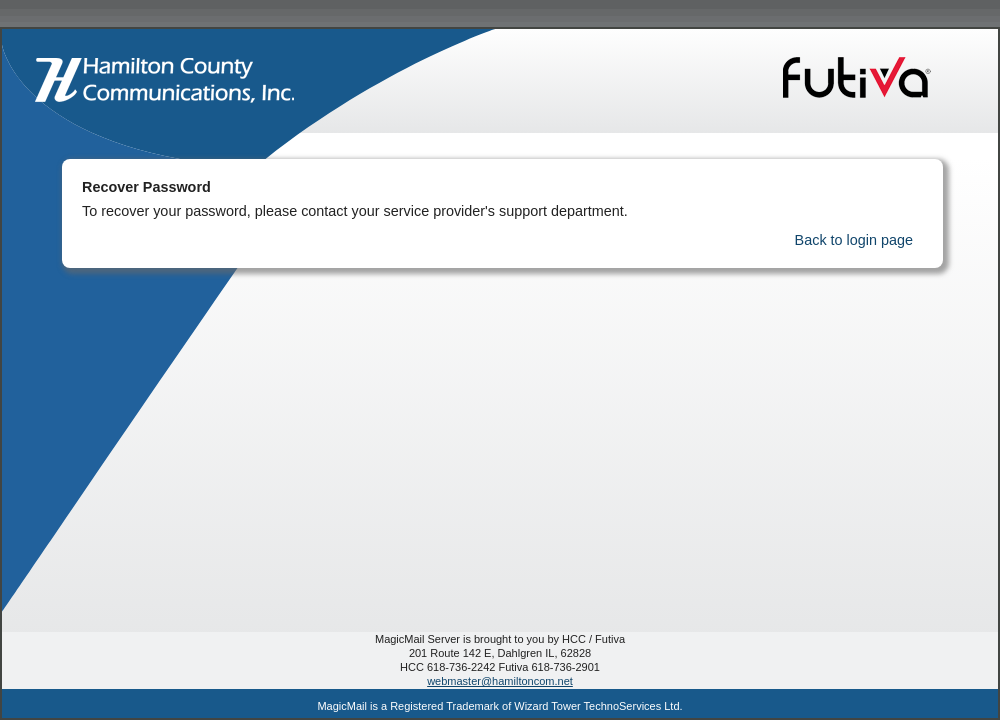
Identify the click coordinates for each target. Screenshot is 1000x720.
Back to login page (854, 240)
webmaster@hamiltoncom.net (500, 681)
